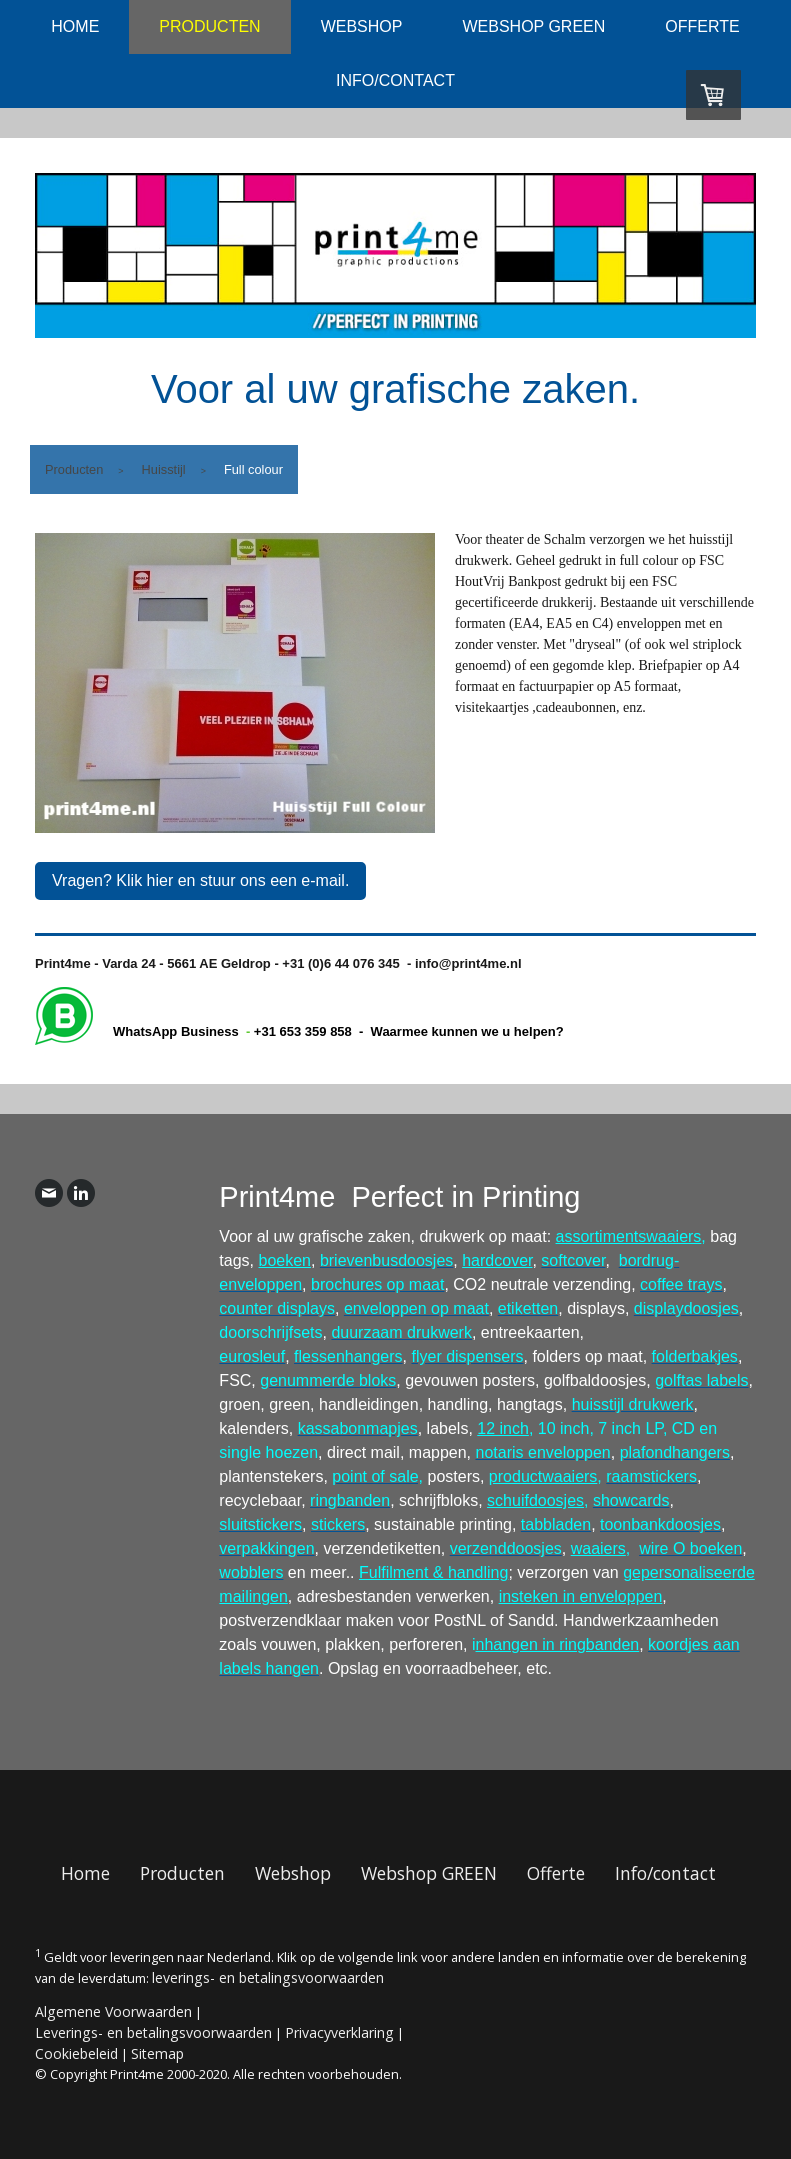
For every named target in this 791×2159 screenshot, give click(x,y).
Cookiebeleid (76, 2053)
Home (75, 26)
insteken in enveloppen (581, 1596)
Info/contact (395, 80)
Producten (209, 26)
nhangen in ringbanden (558, 1644)
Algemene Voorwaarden (113, 2011)
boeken (285, 1260)
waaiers (598, 1548)
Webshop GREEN (533, 26)
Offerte (702, 26)
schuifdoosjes (535, 1500)
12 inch (503, 1428)
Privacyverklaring (339, 2032)
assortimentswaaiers (629, 1236)
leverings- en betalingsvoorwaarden (268, 1977)
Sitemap (157, 2053)
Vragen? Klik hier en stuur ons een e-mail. (200, 880)
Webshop (362, 26)
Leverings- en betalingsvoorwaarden (153, 2032)
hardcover (497, 1260)
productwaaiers (543, 1476)
